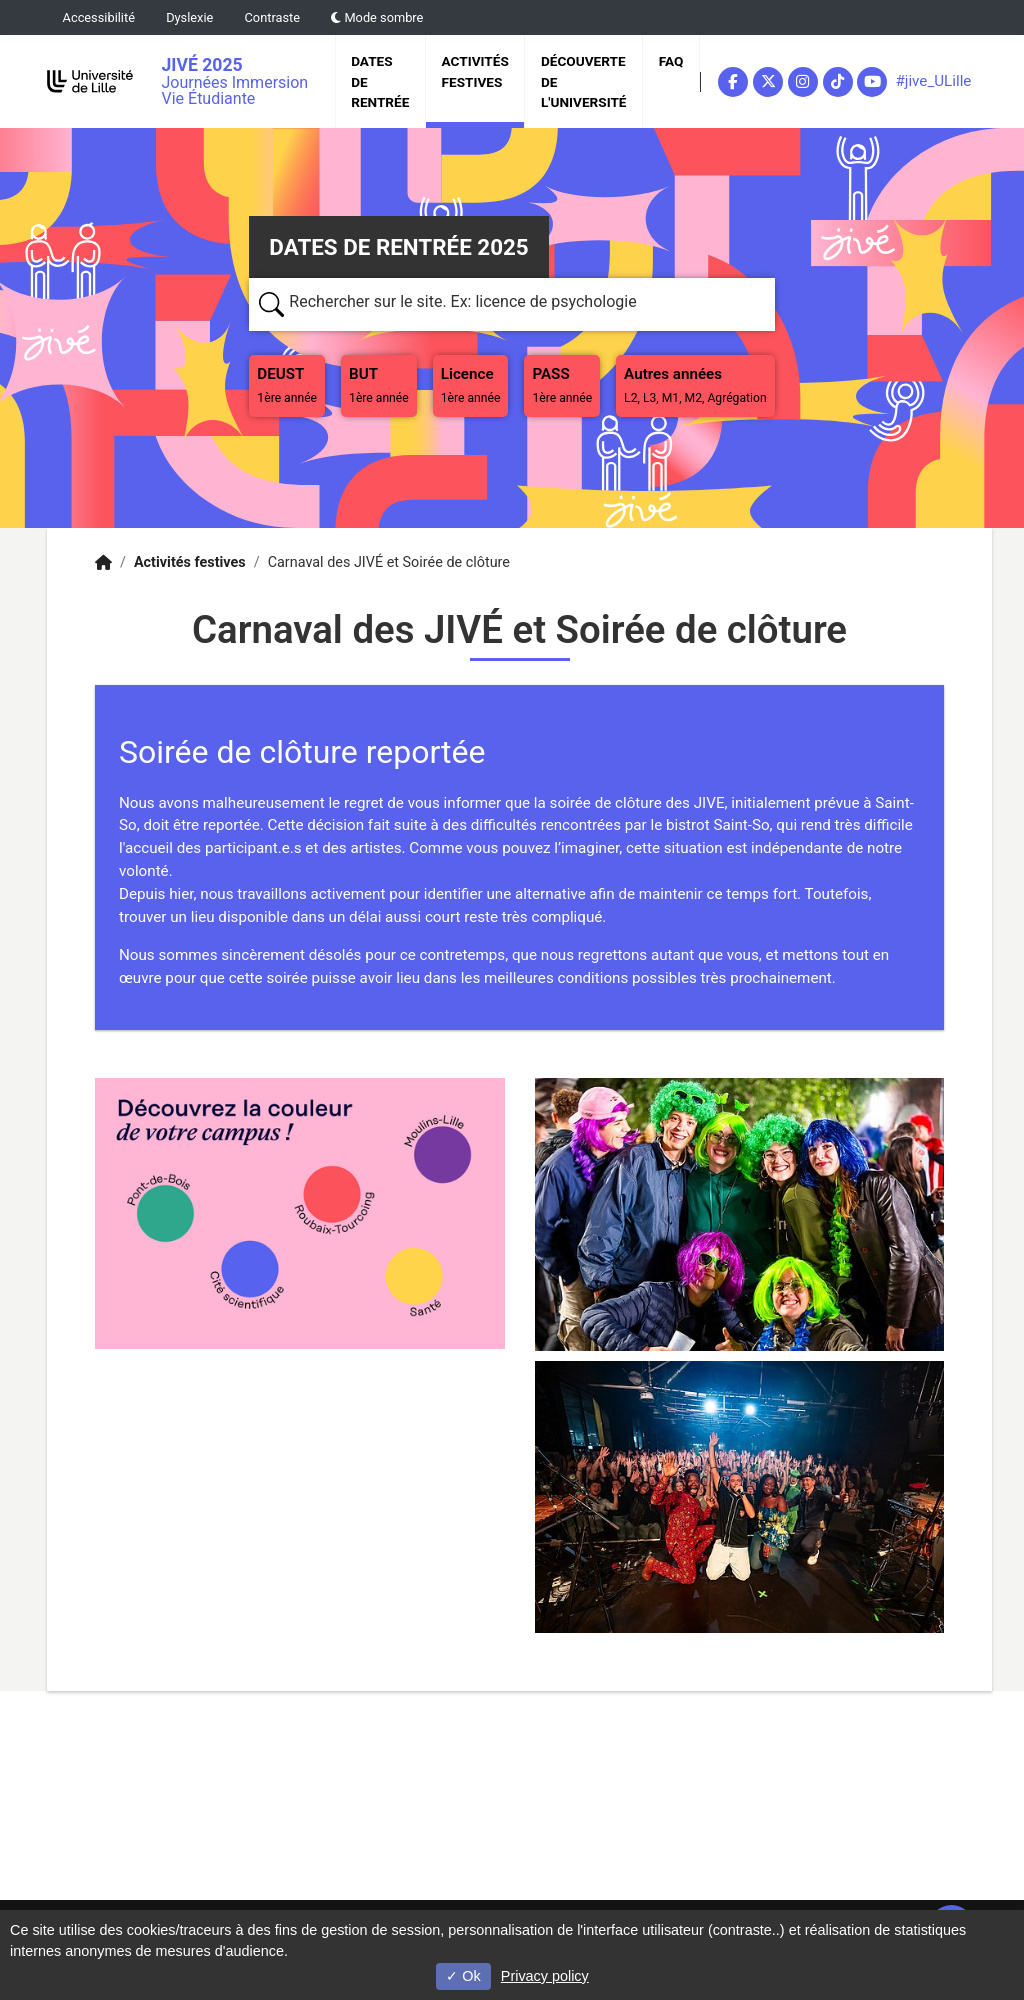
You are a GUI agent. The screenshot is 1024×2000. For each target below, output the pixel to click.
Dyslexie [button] (189, 17)
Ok (463, 1976)
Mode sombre (377, 17)
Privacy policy (545, 1976)
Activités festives (475, 71)
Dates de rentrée (380, 81)
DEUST (291, 383)
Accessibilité (99, 17)
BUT (383, 383)
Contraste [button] (273, 17)
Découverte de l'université (584, 81)
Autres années (695, 385)
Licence (471, 385)
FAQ (671, 61)
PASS (566, 383)
